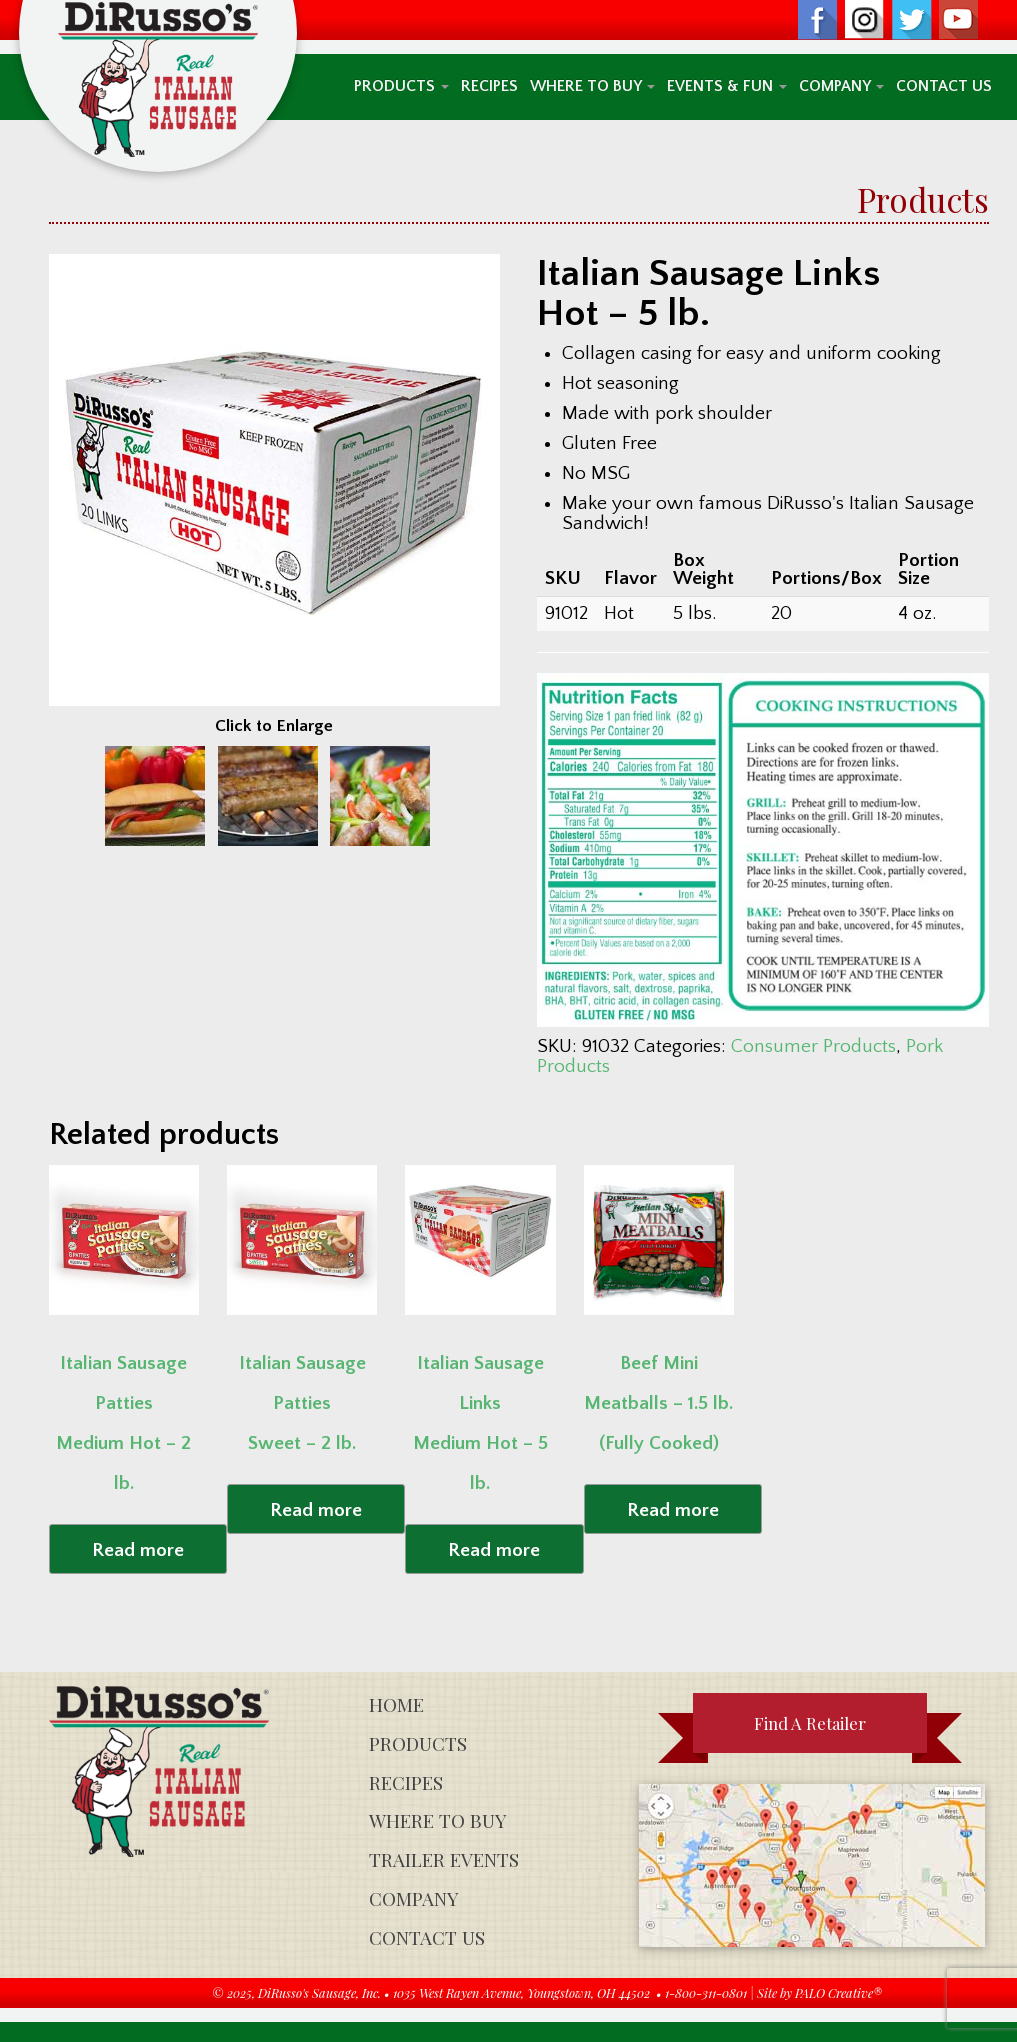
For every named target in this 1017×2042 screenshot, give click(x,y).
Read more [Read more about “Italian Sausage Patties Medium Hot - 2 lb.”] (138, 1550)
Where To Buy (592, 86)
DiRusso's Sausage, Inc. (319, 1992)
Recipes (489, 86)
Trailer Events (444, 1859)
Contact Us (944, 86)
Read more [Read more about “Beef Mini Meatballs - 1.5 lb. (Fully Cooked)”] (673, 1510)
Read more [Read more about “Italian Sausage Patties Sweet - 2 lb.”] (316, 1510)
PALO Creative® (838, 1992)
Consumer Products (813, 1046)
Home (396, 1704)
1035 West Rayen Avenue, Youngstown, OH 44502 (521, 1992)
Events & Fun (727, 86)
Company (841, 86)
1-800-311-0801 (706, 1992)
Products (401, 86)
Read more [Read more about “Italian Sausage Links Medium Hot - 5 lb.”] (494, 1550)
